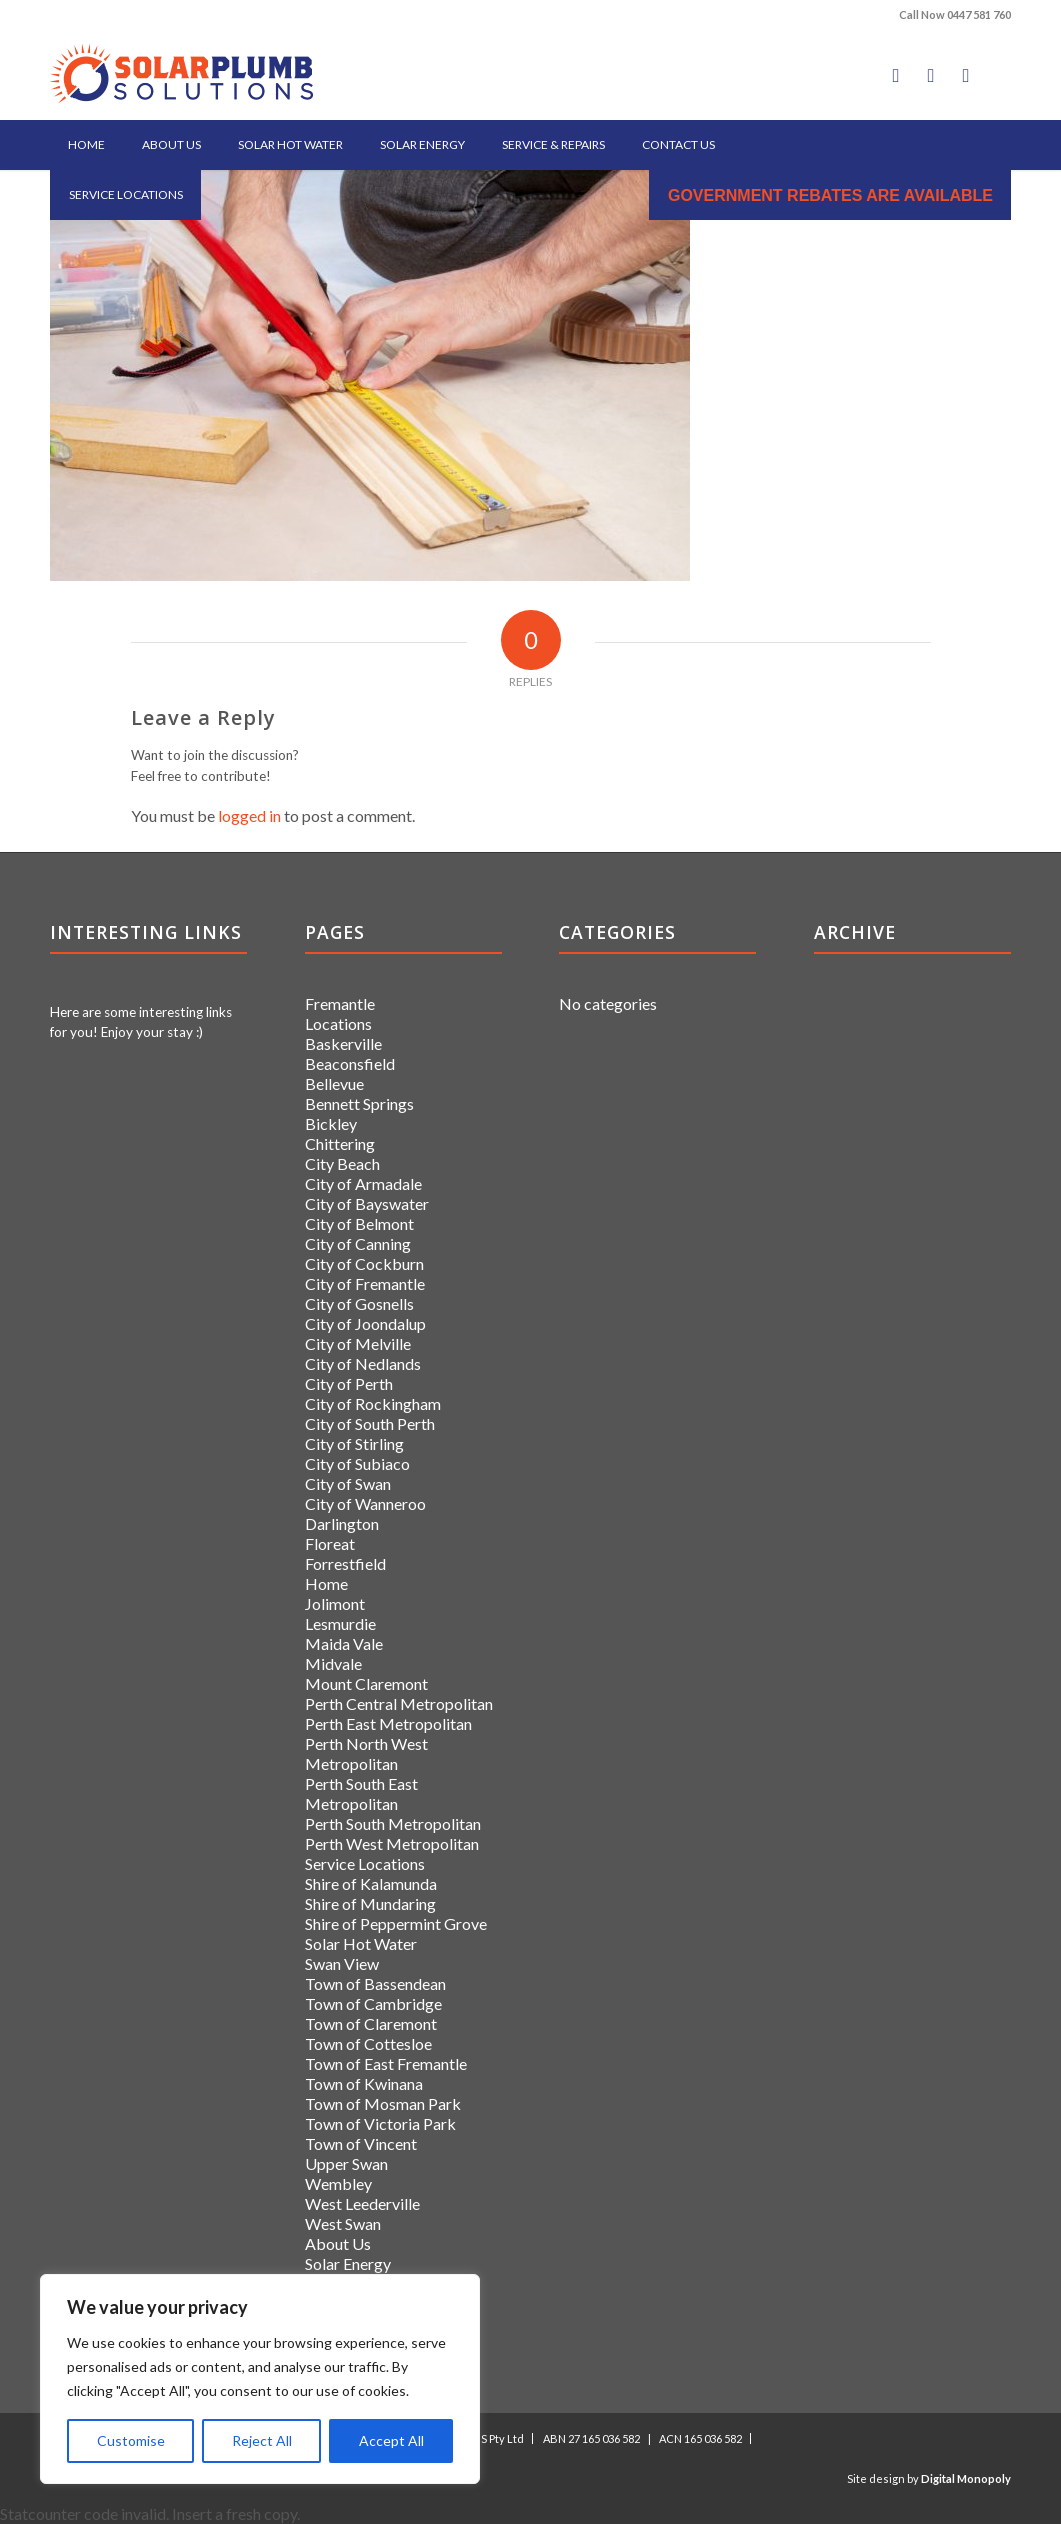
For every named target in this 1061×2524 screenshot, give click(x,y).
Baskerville (343, 1043)
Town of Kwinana (364, 2083)
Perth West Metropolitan (392, 1843)
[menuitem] (86, 145)
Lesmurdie (340, 1623)
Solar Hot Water (361, 1943)
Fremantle (340, 1003)
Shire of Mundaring (370, 1903)
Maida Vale (344, 1643)
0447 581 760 (979, 14)
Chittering (340, 1143)
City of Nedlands (363, 1363)
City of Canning (358, 1243)
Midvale (333, 1663)
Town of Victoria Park (380, 2123)
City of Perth (349, 1383)
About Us (338, 2243)
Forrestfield (345, 1563)
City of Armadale (363, 1183)
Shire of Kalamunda (371, 1883)
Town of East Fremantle (386, 2063)
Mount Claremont (366, 1683)
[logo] (181, 75)
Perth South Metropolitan (393, 1823)
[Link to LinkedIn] (966, 75)
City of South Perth (370, 1423)
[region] (260, 2379)
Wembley (338, 2183)
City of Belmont (359, 1223)
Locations (338, 1023)
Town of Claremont (371, 2023)
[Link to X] (931, 75)
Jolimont (335, 1603)
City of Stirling (354, 1443)
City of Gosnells (359, 1303)
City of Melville (358, 1343)
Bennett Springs (359, 1103)
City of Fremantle (365, 1283)
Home (326, 1583)
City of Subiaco (357, 1463)
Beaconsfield (350, 1063)
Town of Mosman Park (383, 2103)
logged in (249, 815)
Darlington (342, 1523)
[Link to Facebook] (896, 75)
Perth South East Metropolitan (361, 1793)
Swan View (342, 1963)
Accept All (391, 2440)
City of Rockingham (373, 1403)
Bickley (331, 1123)
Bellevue (334, 1083)
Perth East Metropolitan (388, 1723)
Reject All (262, 2440)
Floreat (330, 1543)
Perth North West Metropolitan (366, 1753)
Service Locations (365, 1863)
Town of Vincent (361, 2143)
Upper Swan (346, 2163)
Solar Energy (348, 2263)
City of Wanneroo (365, 1503)
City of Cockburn (364, 1263)
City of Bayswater (367, 1203)
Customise (131, 2440)
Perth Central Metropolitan (399, 1703)
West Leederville (362, 2203)
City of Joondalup (365, 1323)
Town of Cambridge (373, 2003)
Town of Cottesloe (368, 2043)
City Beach (342, 1163)
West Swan (343, 2223)
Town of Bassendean (375, 1983)
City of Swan (348, 1483)
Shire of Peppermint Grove (396, 1923)
